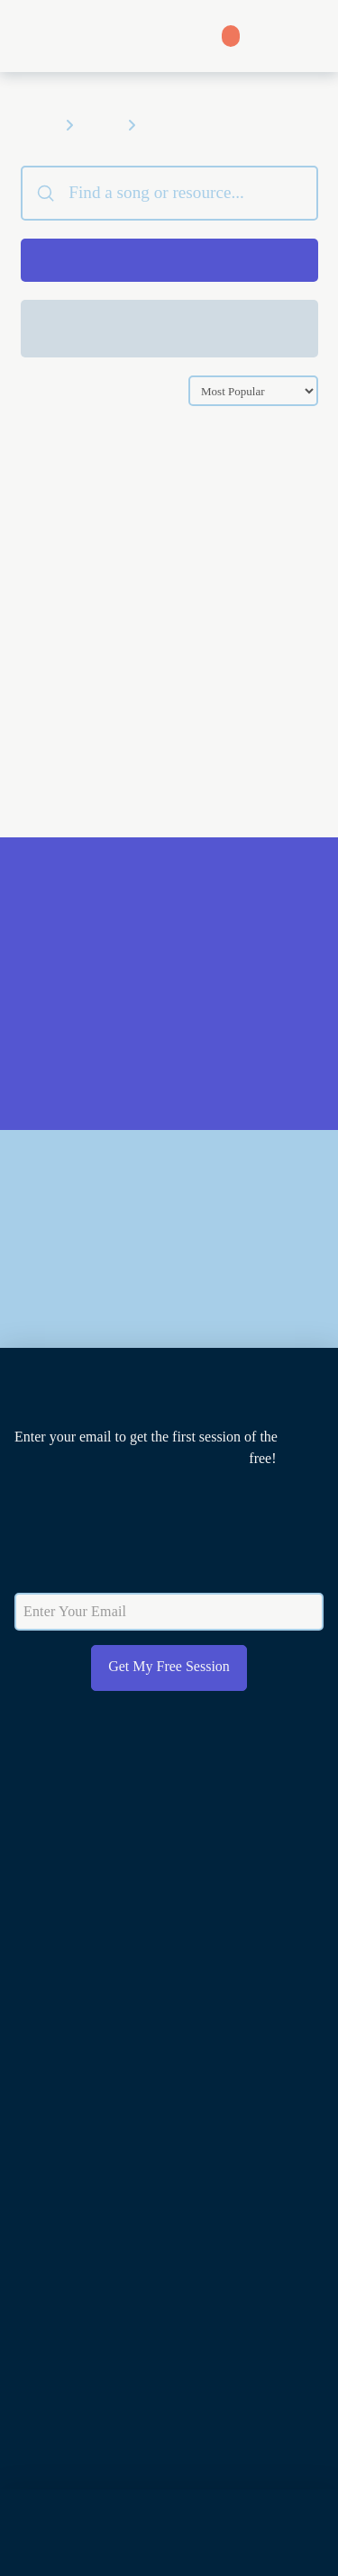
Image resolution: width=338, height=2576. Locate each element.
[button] (309, 36)
